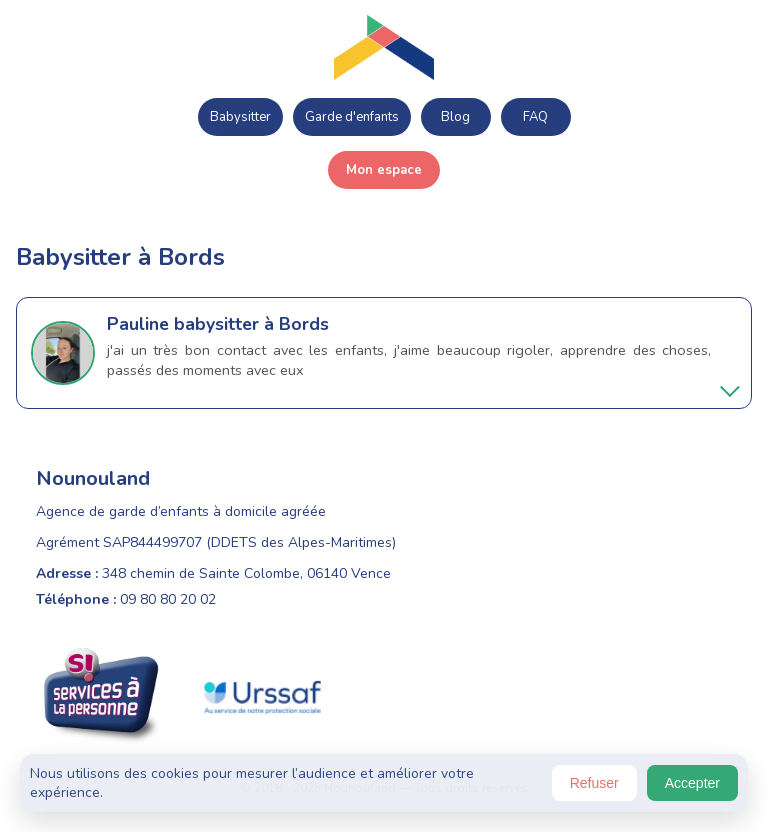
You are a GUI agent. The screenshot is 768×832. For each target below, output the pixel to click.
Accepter (692, 783)
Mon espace (384, 170)
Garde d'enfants (352, 117)
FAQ (535, 117)
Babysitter (240, 117)
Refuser (594, 783)
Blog (455, 117)
